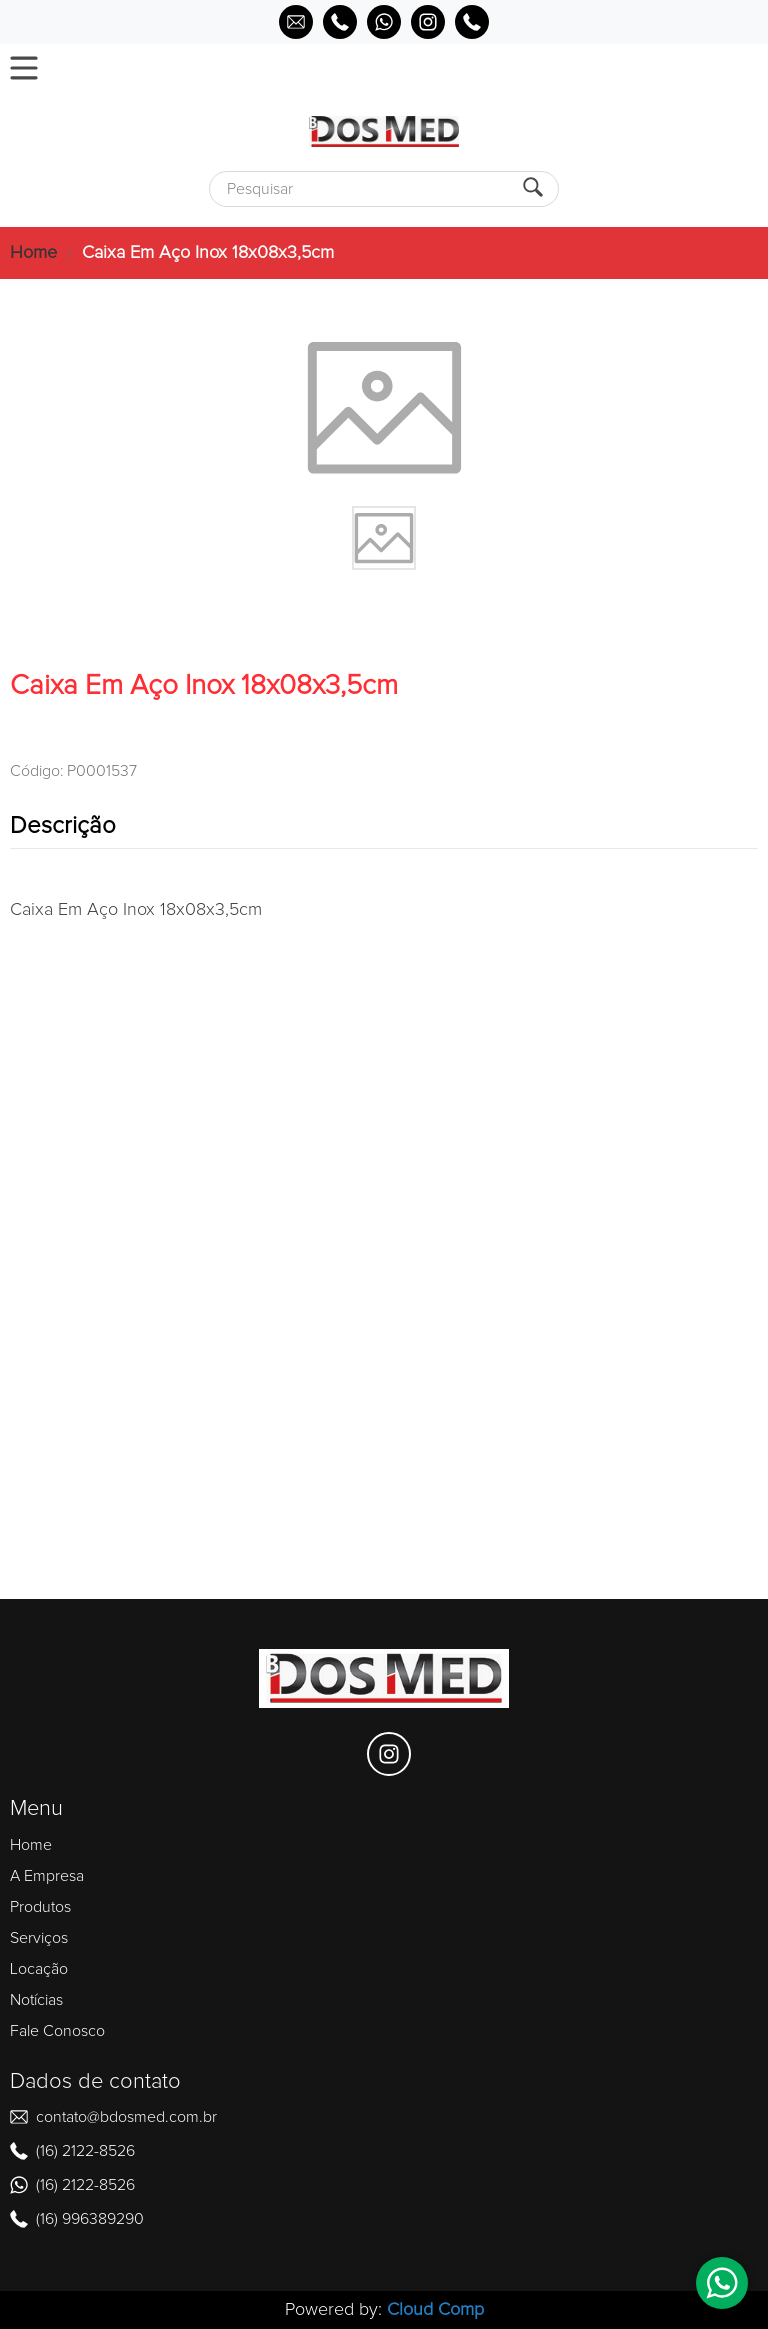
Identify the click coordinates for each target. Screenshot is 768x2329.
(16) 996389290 (90, 2219)
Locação (39, 1969)
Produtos (40, 1907)
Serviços (39, 1938)
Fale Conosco (57, 2031)
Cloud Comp (435, 2310)
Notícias (36, 2000)
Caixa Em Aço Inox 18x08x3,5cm (208, 253)
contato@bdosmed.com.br (126, 2117)
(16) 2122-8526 (85, 2151)
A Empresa (47, 1876)
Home (33, 253)
